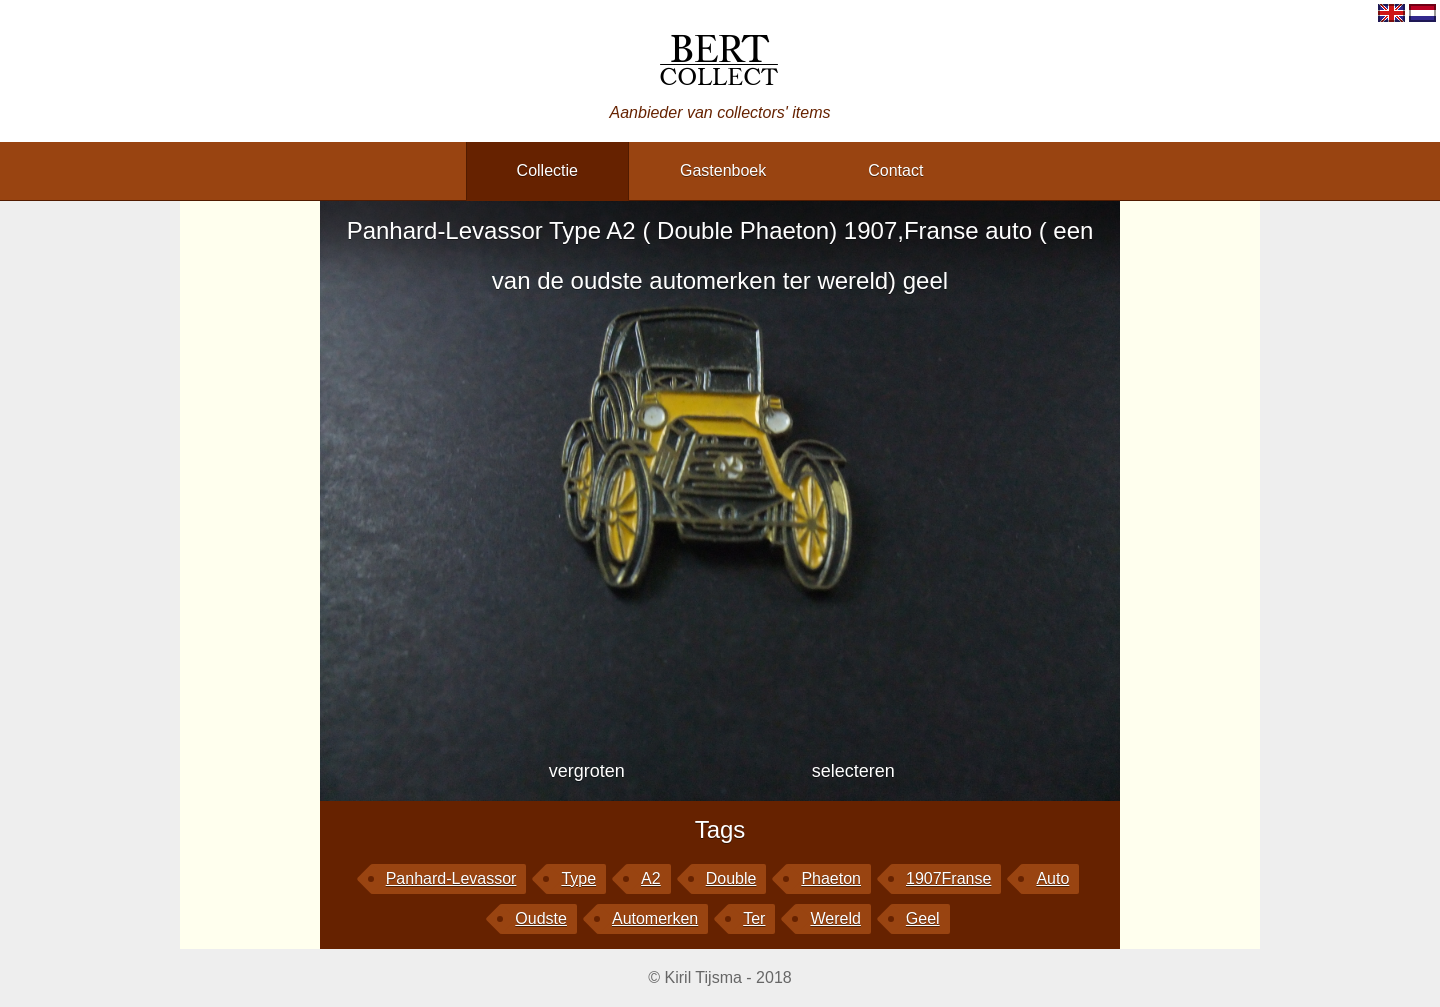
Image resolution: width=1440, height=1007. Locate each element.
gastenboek (723, 170)
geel (923, 918)
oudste (541, 918)
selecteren (853, 771)
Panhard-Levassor (451, 878)
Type (578, 878)
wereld (835, 918)
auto (1052, 878)
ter (754, 918)
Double (731, 878)
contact (895, 170)
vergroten (587, 771)
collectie (547, 170)
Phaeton (831, 878)
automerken (655, 918)
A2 (651, 878)
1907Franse (948, 878)
